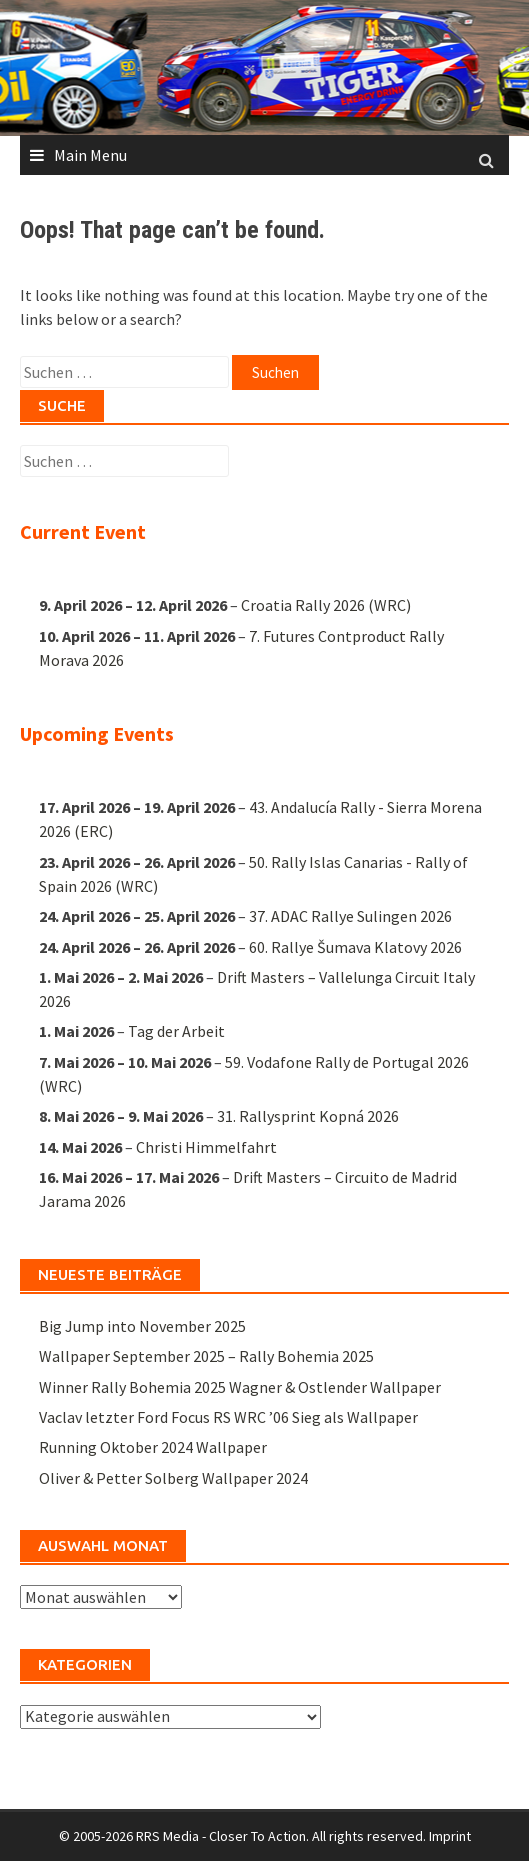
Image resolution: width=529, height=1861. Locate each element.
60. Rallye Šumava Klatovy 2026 (355, 946)
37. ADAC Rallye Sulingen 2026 (350, 916)
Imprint (450, 1836)
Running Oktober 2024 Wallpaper (153, 1447)
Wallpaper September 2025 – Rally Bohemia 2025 (206, 1356)
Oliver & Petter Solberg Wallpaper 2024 (173, 1478)
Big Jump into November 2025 (142, 1326)
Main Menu (90, 155)
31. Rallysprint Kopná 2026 (308, 1116)
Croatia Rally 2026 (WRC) (326, 606)
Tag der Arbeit (176, 1031)
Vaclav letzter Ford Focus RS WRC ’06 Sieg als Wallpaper (228, 1417)
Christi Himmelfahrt (206, 1146)
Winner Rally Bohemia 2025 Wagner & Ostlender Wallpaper (240, 1387)
